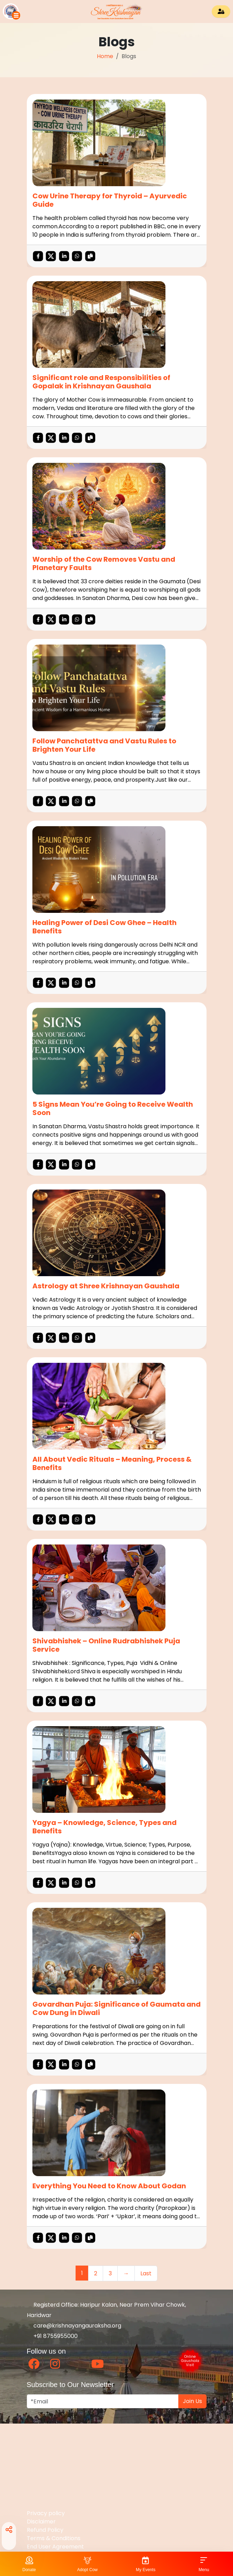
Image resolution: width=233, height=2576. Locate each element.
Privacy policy (46, 2513)
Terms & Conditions (53, 2538)
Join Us (192, 2401)
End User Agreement (55, 2547)
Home (105, 56)
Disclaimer (41, 2522)
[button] (12, 11)
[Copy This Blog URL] (90, 256)
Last (146, 2273)
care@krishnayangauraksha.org (74, 2326)
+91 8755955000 (52, 2336)
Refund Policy (45, 2530)
